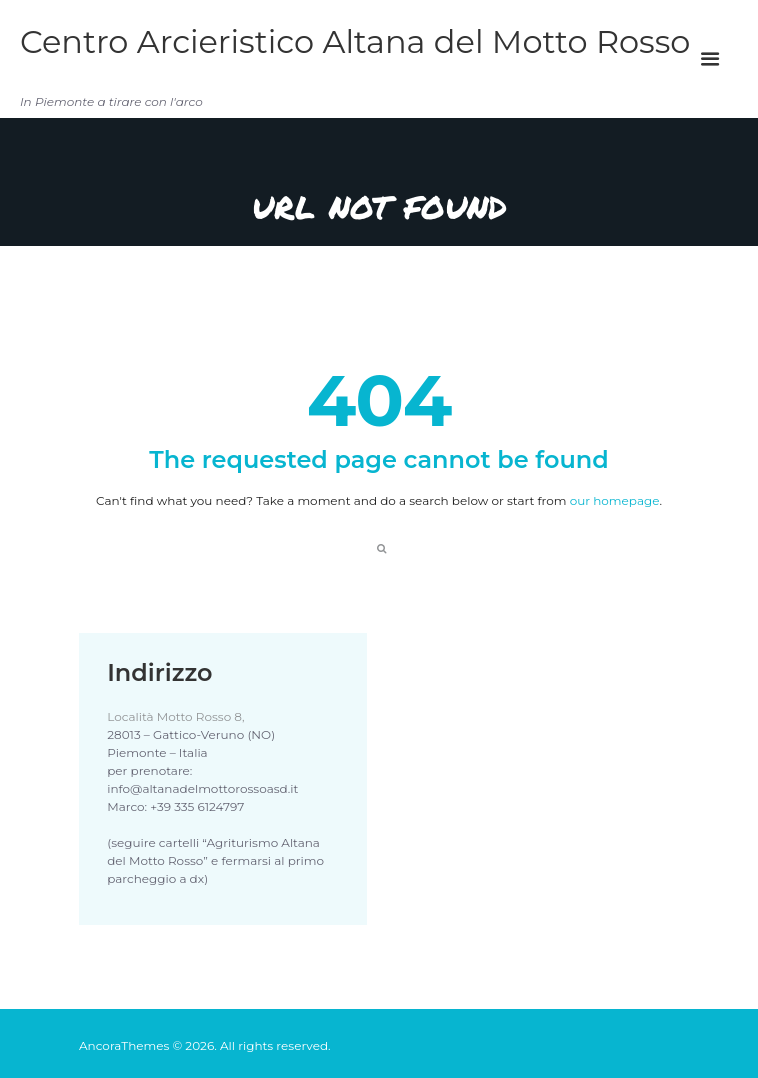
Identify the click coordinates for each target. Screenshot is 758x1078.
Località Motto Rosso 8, (175, 716)
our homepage (615, 500)
